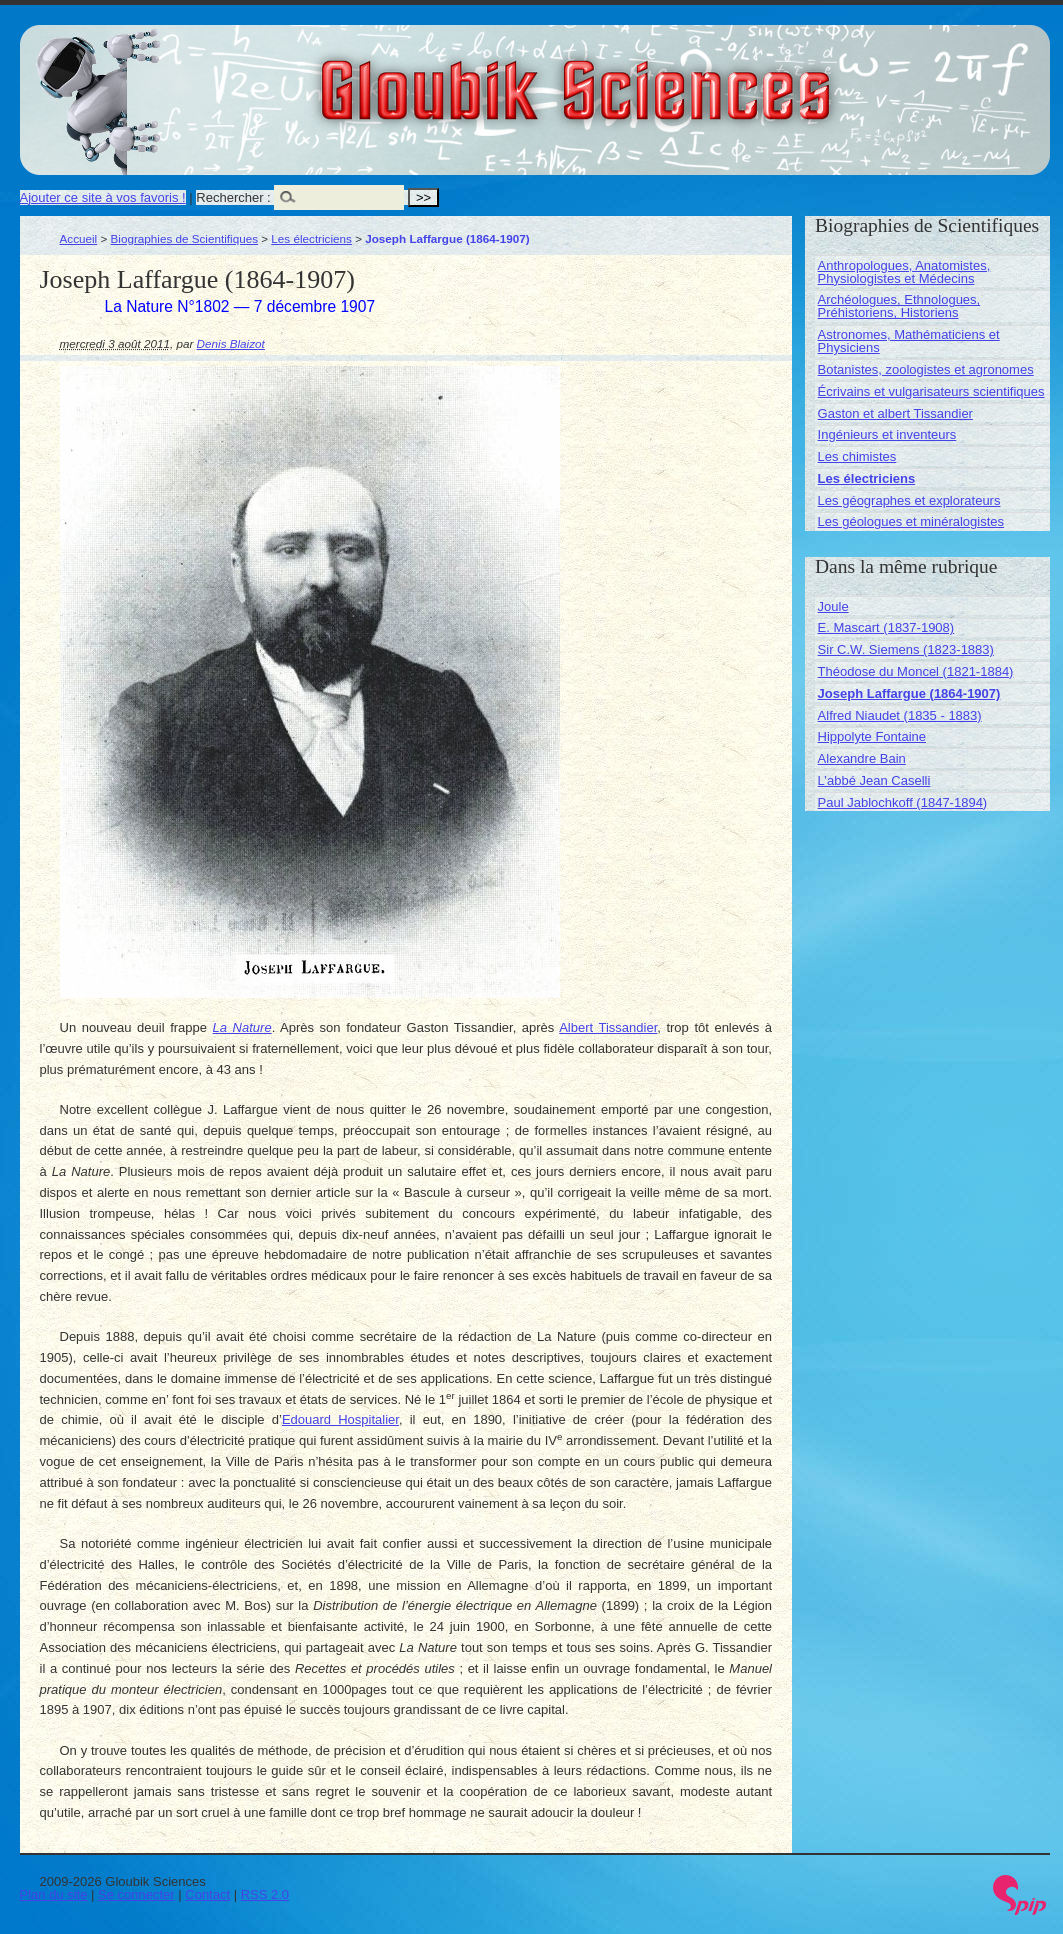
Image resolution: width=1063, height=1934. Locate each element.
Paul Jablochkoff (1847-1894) (903, 802)
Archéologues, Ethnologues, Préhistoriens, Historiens (899, 306)
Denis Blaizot (231, 343)
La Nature (242, 1027)
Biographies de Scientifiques (185, 238)
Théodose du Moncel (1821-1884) (916, 671)
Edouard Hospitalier (340, 1419)
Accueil (79, 238)
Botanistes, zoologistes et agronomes (926, 369)
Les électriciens (311, 238)
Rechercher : (233, 197)
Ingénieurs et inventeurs (887, 434)
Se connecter (136, 1894)
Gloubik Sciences (688, 78)
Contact (207, 1894)
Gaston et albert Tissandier (895, 413)
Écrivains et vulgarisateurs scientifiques (931, 391)
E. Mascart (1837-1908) (886, 627)
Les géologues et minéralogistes (911, 521)
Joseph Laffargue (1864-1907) (909, 693)
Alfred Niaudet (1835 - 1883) (900, 715)
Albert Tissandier (608, 1027)
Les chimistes (857, 456)
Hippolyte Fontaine (872, 736)
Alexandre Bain (862, 758)
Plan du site (54, 1894)
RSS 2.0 (265, 1894)
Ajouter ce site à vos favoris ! (103, 197)
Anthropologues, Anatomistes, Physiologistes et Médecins (904, 272)
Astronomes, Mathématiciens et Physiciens (909, 341)
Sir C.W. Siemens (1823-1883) (906, 649)
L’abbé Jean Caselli (874, 780)
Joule (833, 606)
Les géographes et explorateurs (909, 500)
